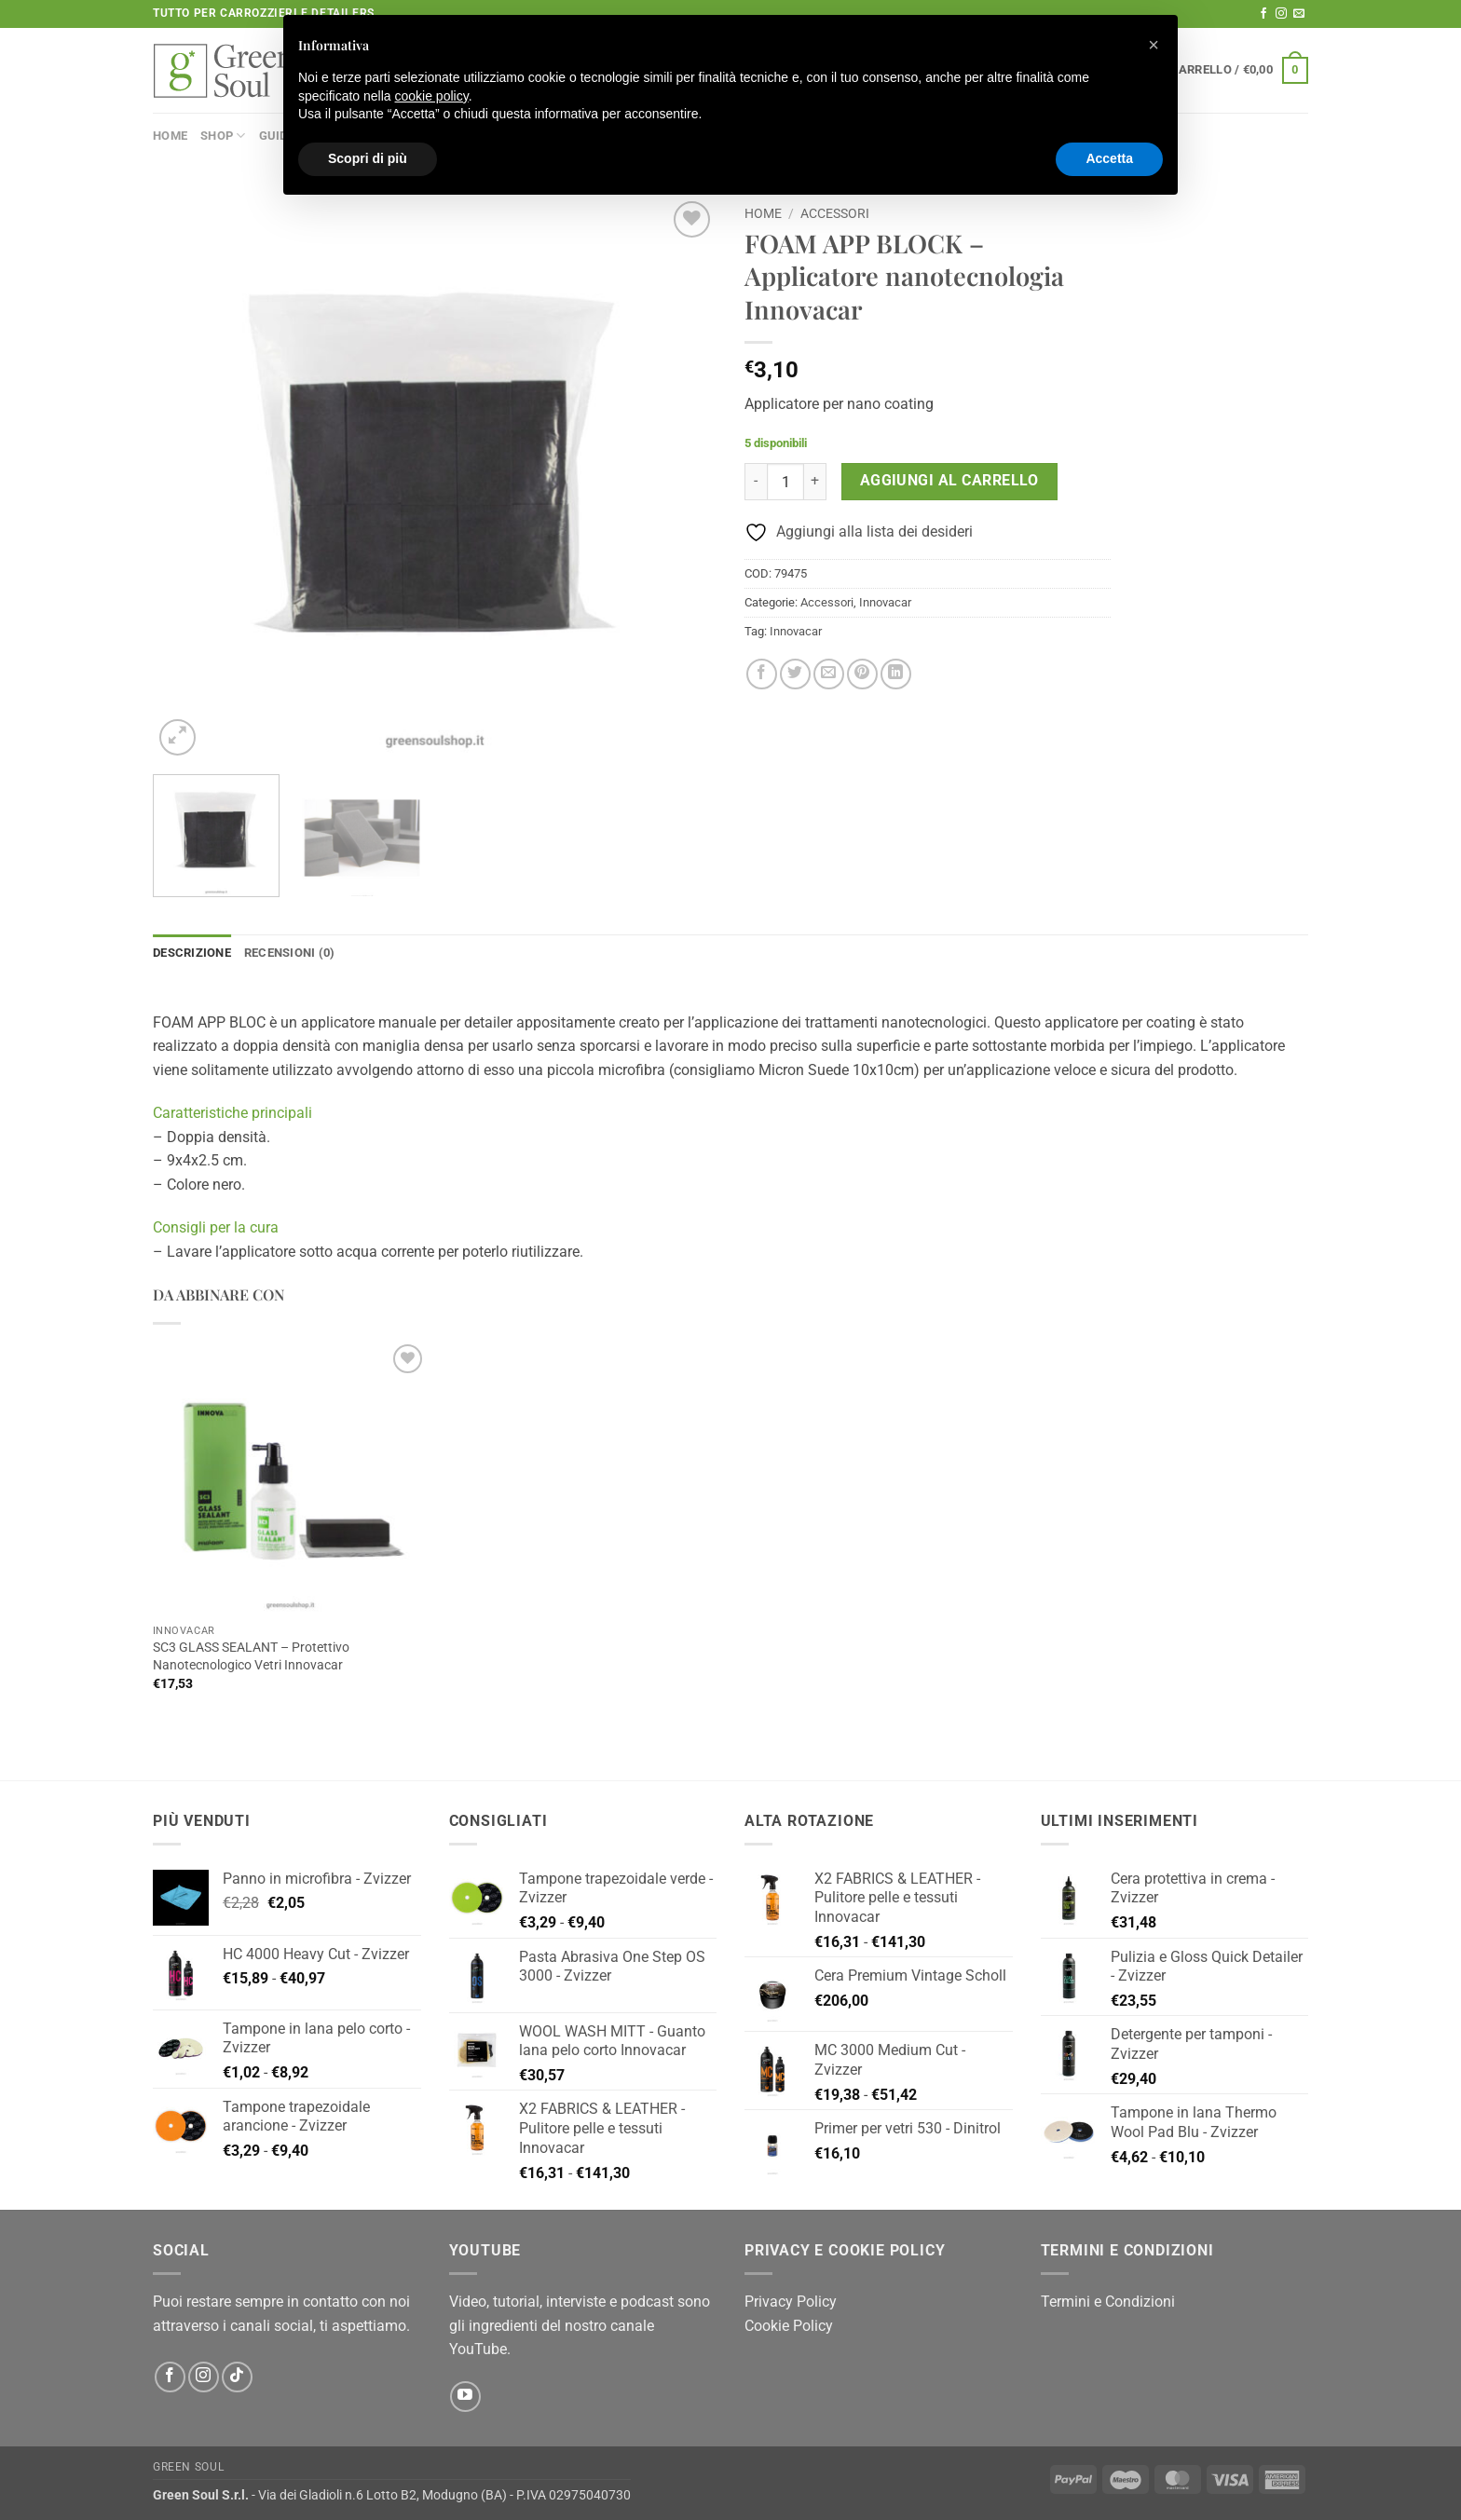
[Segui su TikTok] (237, 2377)
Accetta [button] (1109, 158)
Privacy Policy (790, 2301)
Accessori (834, 213)
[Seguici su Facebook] (1263, 13)
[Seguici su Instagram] (1281, 13)
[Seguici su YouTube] (465, 2396)
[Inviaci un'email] (1298, 13)
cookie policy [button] (432, 96)
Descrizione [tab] (192, 953)
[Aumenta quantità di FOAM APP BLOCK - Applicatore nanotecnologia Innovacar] (815, 481)
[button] (1239, 71)
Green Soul (188, 2466)
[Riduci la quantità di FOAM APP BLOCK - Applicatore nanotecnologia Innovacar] (755, 481)
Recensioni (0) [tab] (289, 953)
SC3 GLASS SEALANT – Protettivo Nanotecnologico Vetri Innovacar (251, 1656)
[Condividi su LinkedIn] (896, 674)
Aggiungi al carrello (949, 480)
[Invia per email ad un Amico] (828, 674)
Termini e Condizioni (1108, 2301)
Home (170, 136)
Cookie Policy (788, 2326)
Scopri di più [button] (367, 158)
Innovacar (885, 602)
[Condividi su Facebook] (761, 674)
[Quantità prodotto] (785, 481)
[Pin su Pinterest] (862, 674)
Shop (222, 135)
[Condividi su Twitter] (795, 674)
